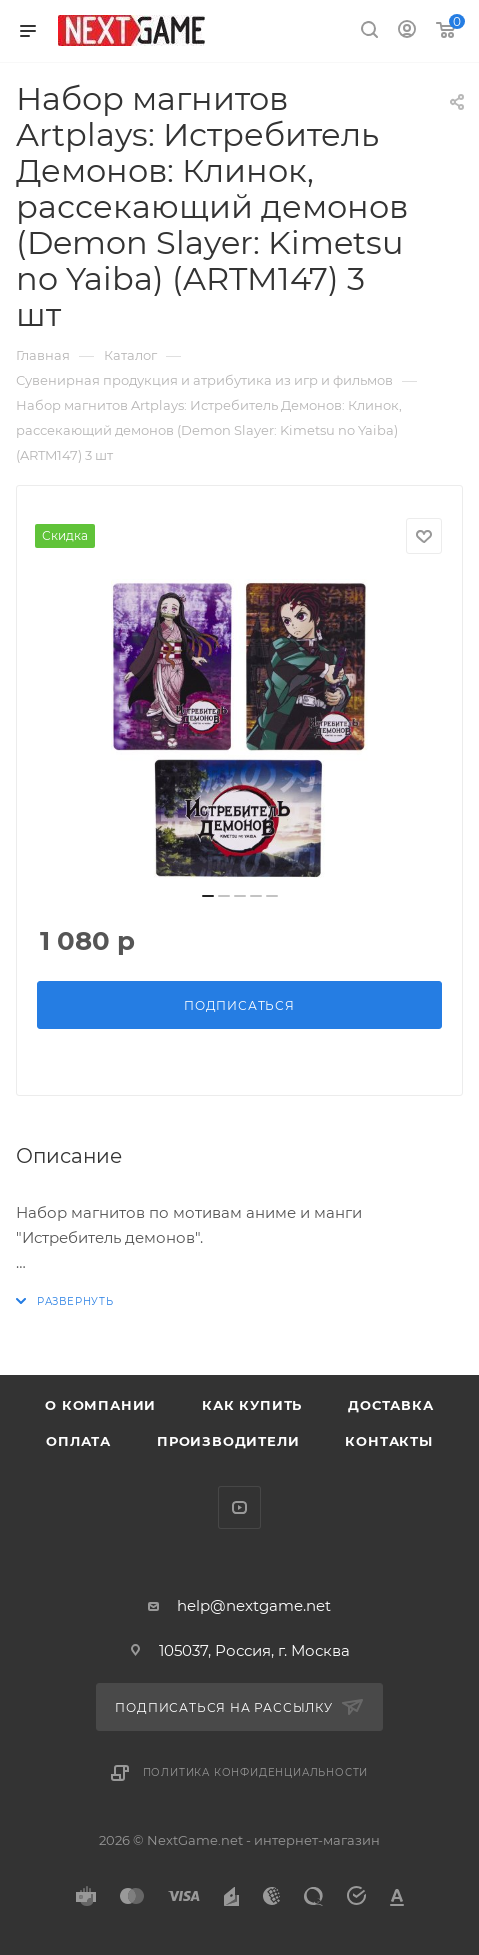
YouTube (239, 1507)
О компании (100, 1405)
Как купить (252, 1405)
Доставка (390, 1405)
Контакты (388, 1441)
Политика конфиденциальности (256, 1772)
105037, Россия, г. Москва (254, 1650)
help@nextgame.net (254, 1605)
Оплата (78, 1441)
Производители (228, 1441)
